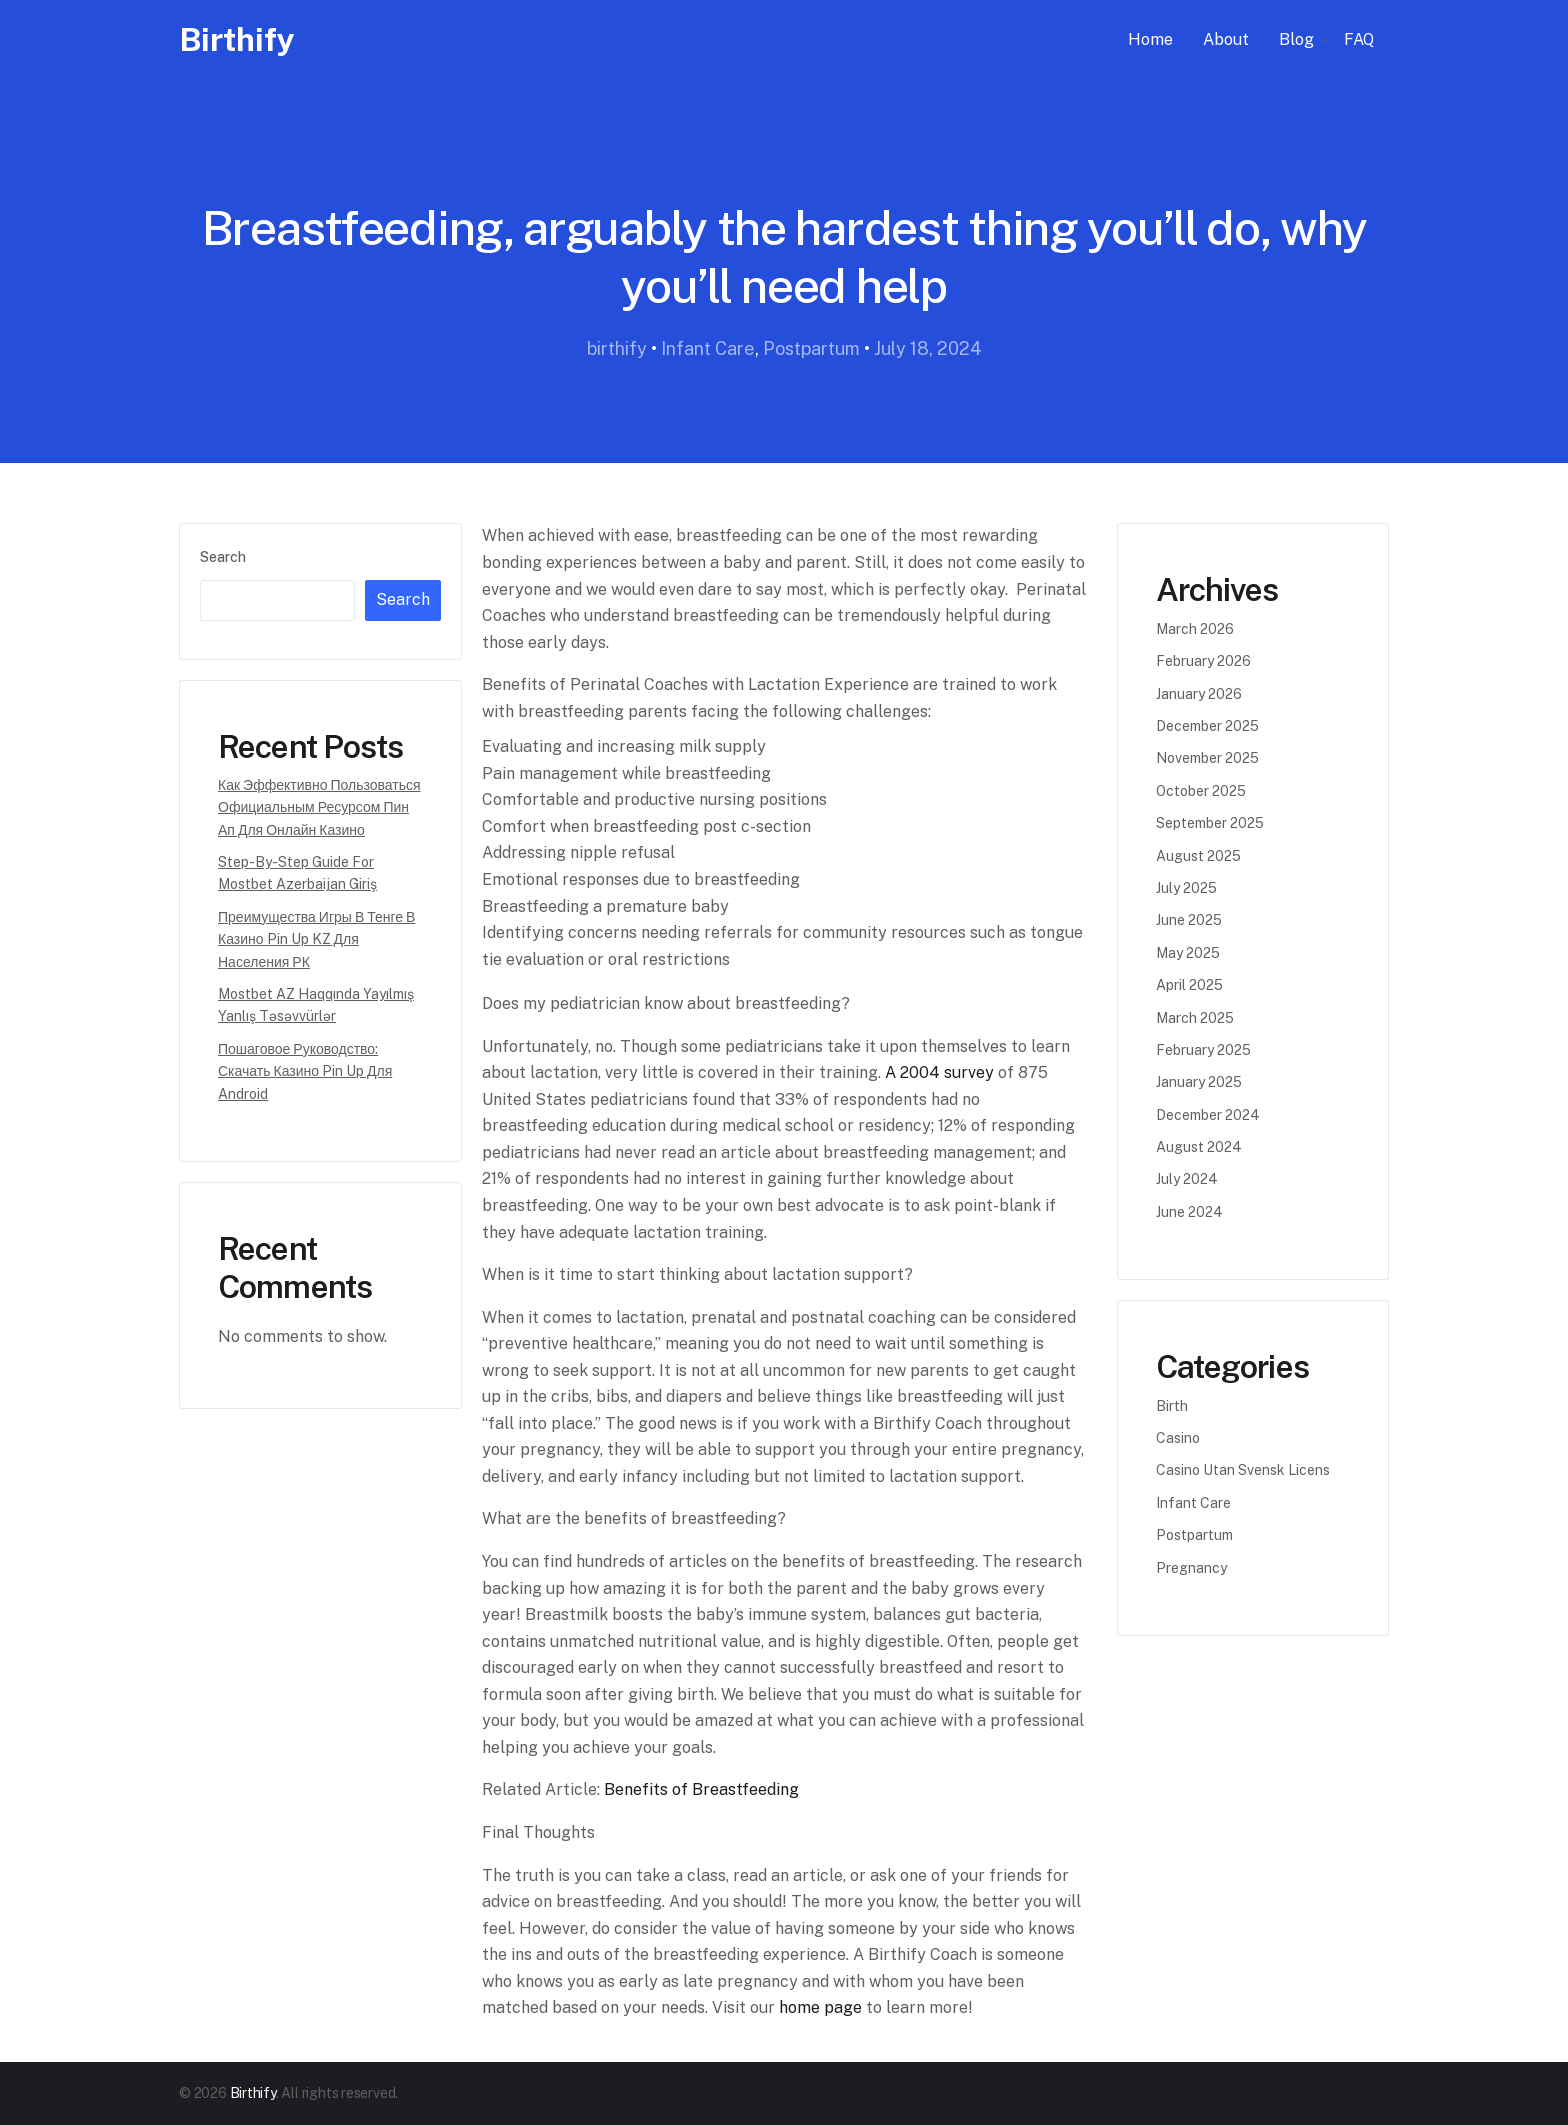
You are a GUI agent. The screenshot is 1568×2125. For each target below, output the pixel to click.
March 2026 (1195, 629)
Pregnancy (1191, 1568)
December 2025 (1207, 726)
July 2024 (1187, 1179)
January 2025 (1199, 1082)
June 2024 (1189, 1212)
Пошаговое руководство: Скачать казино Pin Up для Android (305, 1071)
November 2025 (1207, 758)
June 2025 (1189, 920)
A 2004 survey (939, 1072)
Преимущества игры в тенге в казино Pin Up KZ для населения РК (316, 939)
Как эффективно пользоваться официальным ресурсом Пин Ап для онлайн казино (319, 807)
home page (820, 2007)
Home (1150, 39)
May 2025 (1188, 953)
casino (1178, 1438)
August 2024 (1199, 1147)
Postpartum (811, 348)
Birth (1172, 1406)
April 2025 (1189, 985)
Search (223, 557)
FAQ (1359, 39)
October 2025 (1201, 791)
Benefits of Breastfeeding (701, 1789)
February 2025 (1203, 1050)
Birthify (237, 39)
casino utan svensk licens (1243, 1470)
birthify (617, 348)
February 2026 (1203, 661)
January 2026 (1199, 694)
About (1226, 39)
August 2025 (1198, 856)
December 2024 (1208, 1115)
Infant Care (708, 348)
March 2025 (1195, 1018)
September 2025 (1210, 823)
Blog (1296, 39)
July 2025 (1186, 888)
